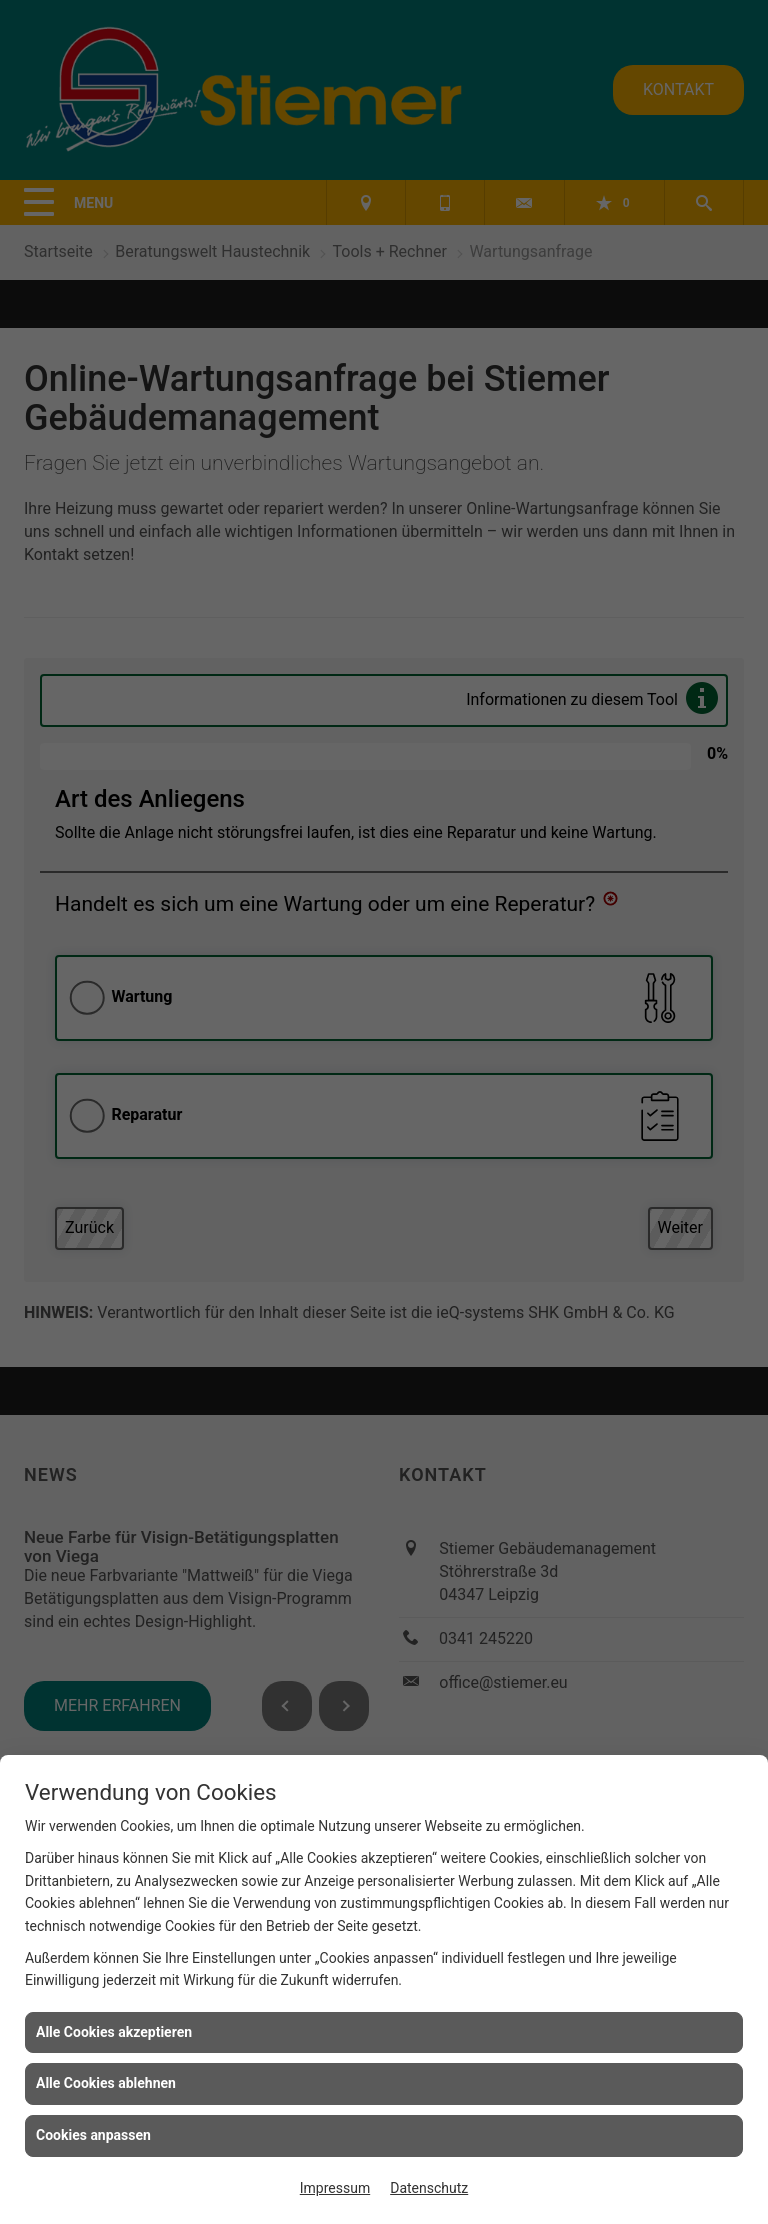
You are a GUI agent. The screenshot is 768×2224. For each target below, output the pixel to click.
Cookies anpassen (93, 2135)
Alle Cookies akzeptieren (114, 2032)
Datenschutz (429, 2188)
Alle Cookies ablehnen (106, 2083)
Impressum (335, 2188)
